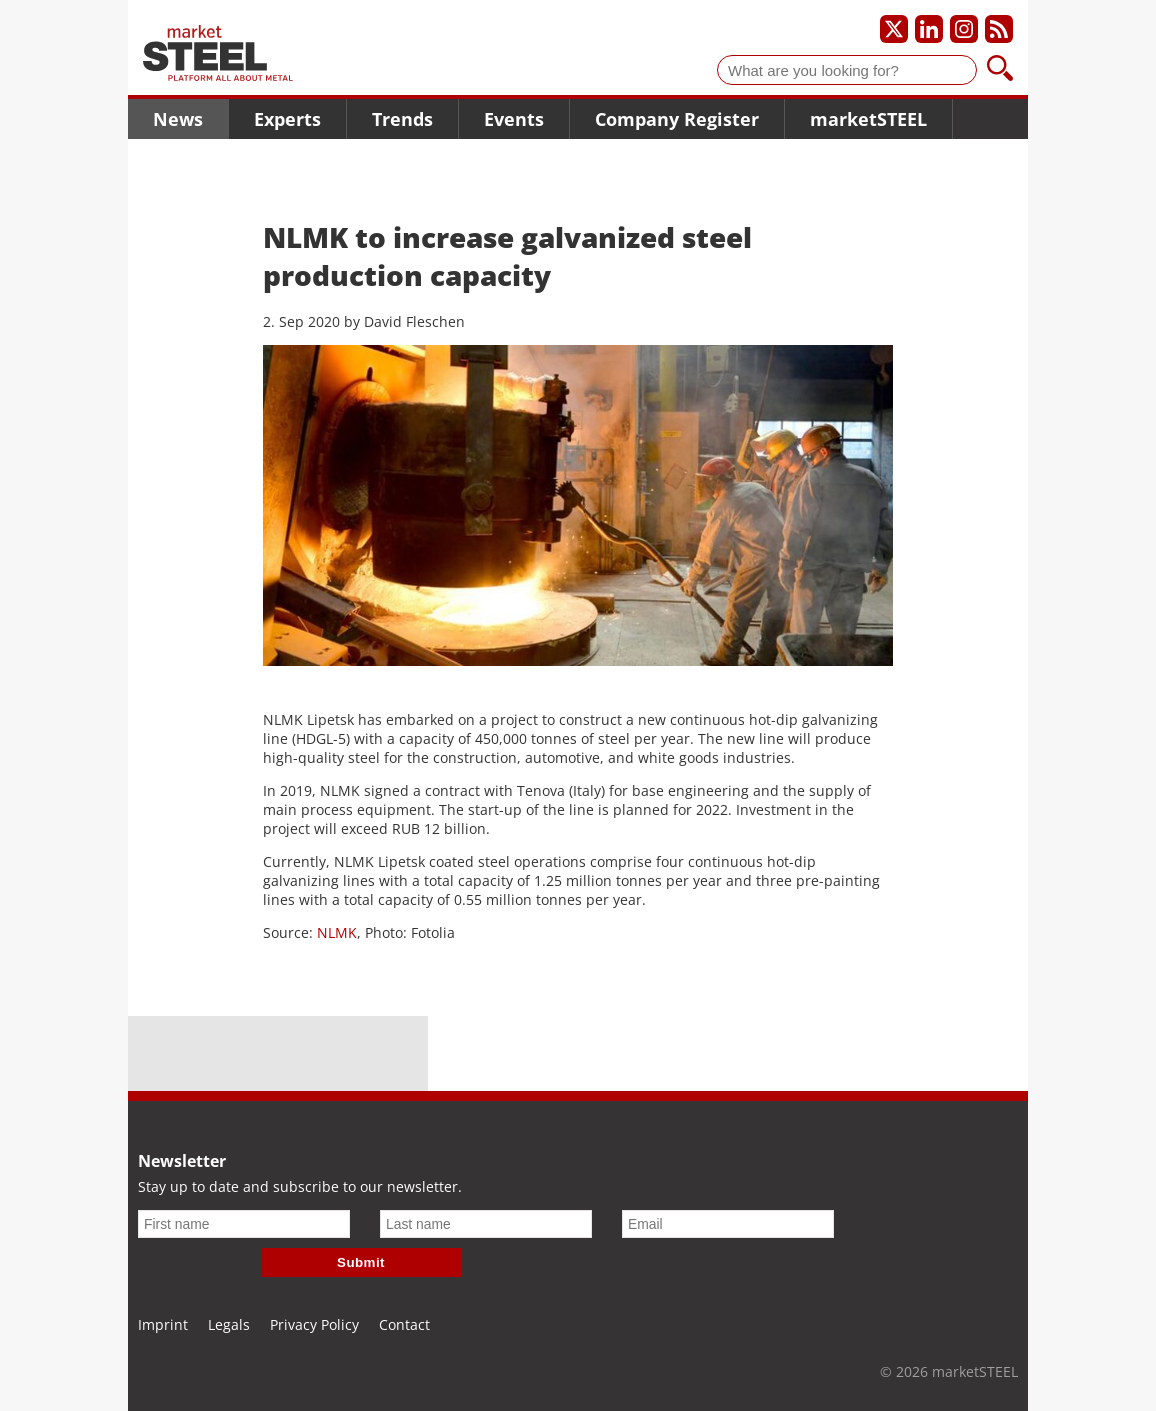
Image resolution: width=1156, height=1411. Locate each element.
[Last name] (486, 1224)
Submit (361, 1262)
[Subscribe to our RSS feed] (999, 29)
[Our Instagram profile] (964, 29)
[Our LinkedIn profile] (929, 29)
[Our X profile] (894, 29)
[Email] (728, 1224)
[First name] (244, 1224)
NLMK (337, 932)
